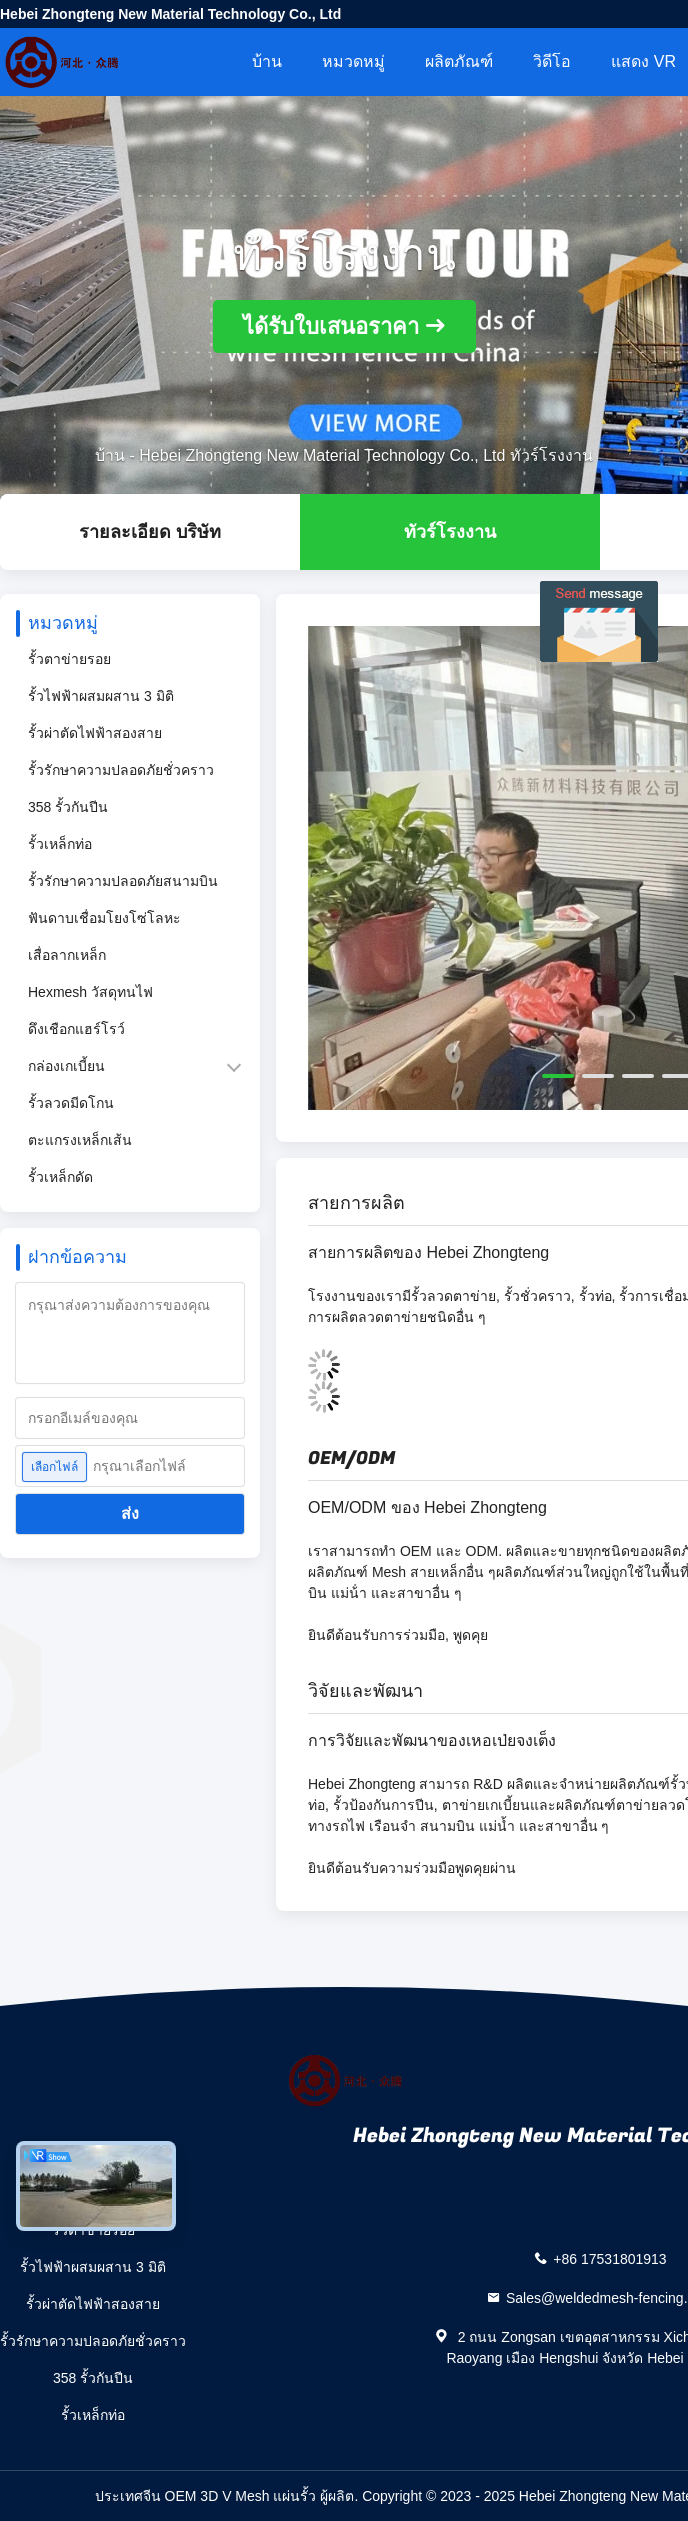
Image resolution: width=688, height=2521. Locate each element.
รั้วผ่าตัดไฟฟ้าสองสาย (95, 733)
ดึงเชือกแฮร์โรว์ (76, 1029)
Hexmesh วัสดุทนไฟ (90, 992)
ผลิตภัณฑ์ (459, 61)
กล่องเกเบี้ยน (66, 1066)
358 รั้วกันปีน (68, 807)
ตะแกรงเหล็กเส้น (80, 1140)
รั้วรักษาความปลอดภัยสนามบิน (123, 881)
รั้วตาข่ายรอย (69, 659)
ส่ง (130, 1513)
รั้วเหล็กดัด (60, 1177)
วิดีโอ (552, 61)
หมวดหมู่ (353, 61)
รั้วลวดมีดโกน (71, 1103)
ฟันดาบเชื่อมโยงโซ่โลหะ (104, 918)
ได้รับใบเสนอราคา (331, 326)
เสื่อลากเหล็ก (67, 955)
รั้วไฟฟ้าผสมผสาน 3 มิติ (101, 696)
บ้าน (267, 61)
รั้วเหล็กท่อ (60, 844)
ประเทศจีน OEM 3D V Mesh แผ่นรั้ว (206, 2496)
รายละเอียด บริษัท (150, 532)
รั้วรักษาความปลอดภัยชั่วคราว (121, 770)
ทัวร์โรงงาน (450, 532)
